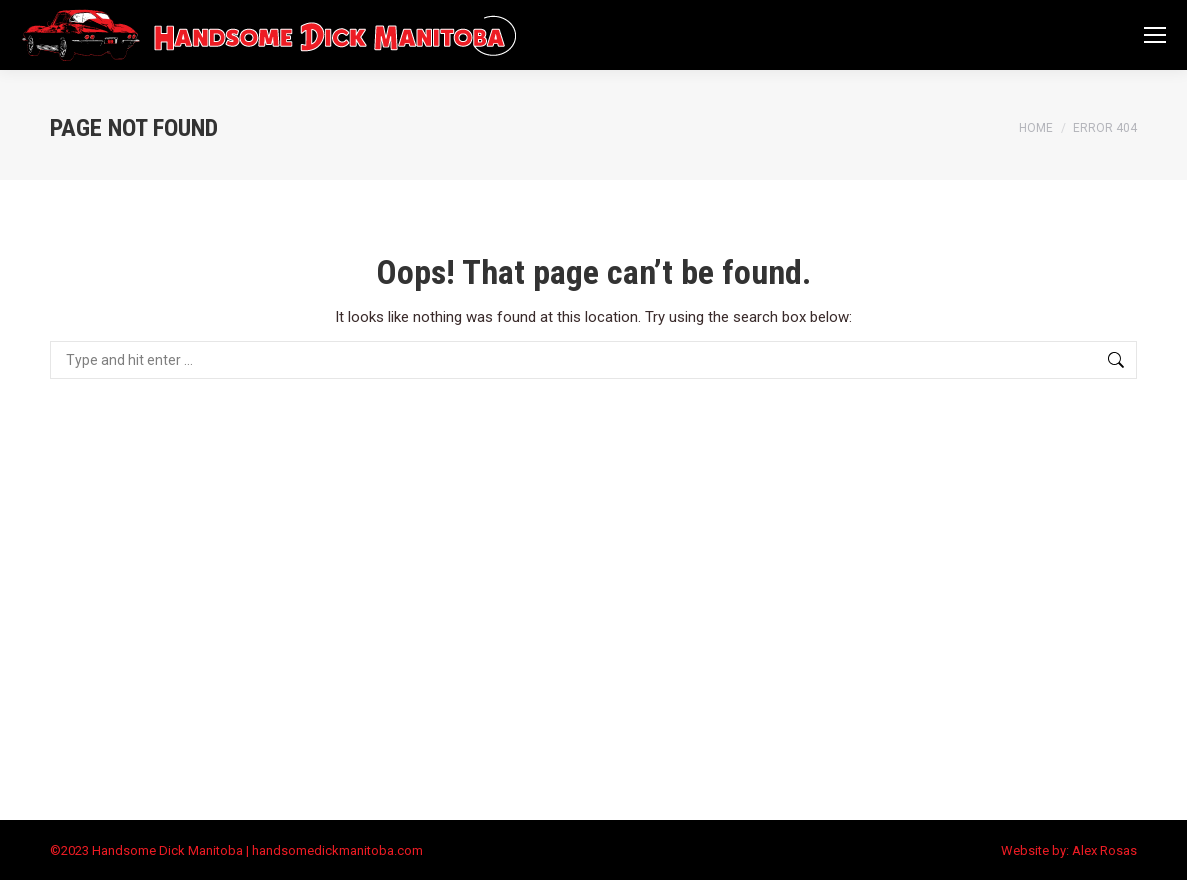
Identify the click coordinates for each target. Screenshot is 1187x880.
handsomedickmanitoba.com (337, 850)
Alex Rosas (1104, 850)
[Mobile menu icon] (1155, 35)
